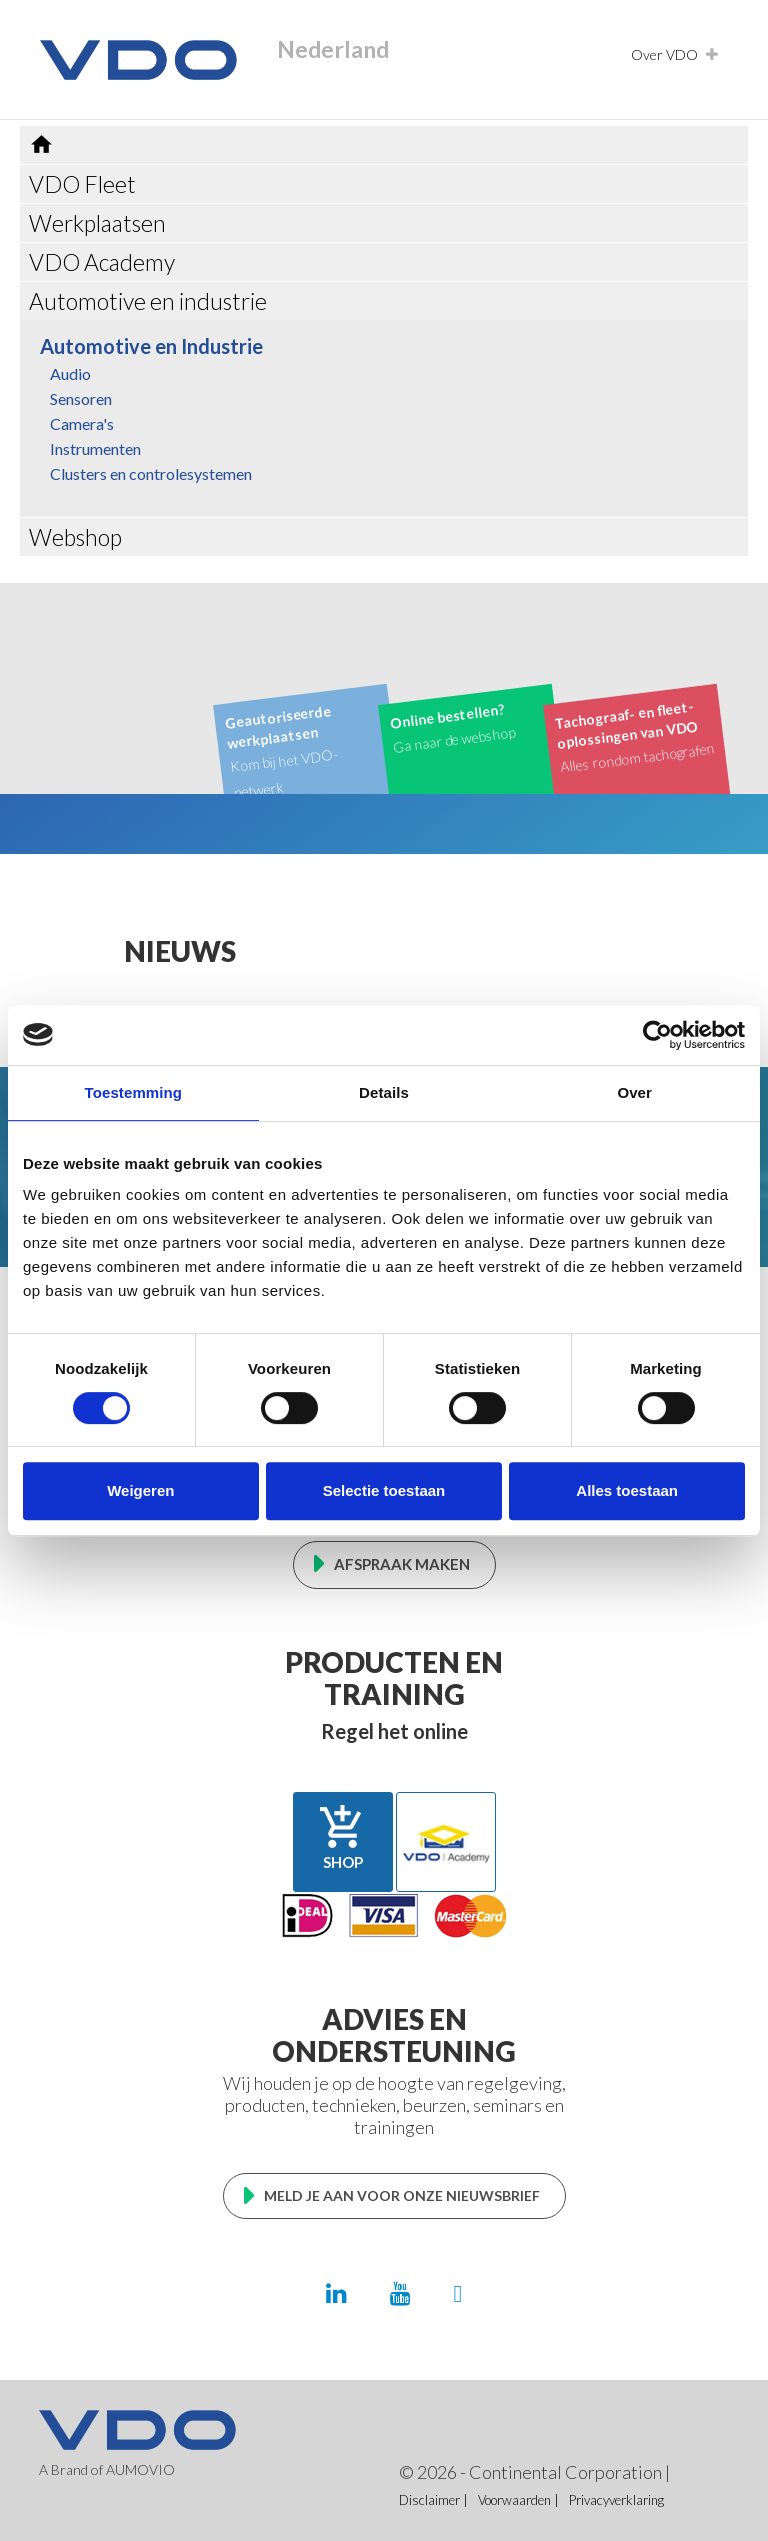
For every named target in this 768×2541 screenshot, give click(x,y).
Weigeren (140, 1490)
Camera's (82, 423)
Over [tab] (634, 1092)
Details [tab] (384, 1092)
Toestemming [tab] (134, 1092)
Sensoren (81, 398)
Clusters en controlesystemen (151, 473)
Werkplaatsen (97, 223)
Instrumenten (95, 448)
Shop (343, 1837)
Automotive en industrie (148, 301)
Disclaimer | (433, 2500)
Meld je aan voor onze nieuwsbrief (402, 2195)
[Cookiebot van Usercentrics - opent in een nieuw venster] (657, 1035)
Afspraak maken (402, 1564)
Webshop (75, 537)
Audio (70, 373)
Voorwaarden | (518, 2500)
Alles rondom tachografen (634, 735)
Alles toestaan (627, 1490)
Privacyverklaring (616, 2500)
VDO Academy (102, 262)
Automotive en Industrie (151, 346)
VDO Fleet (82, 184)
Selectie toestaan (384, 1490)
